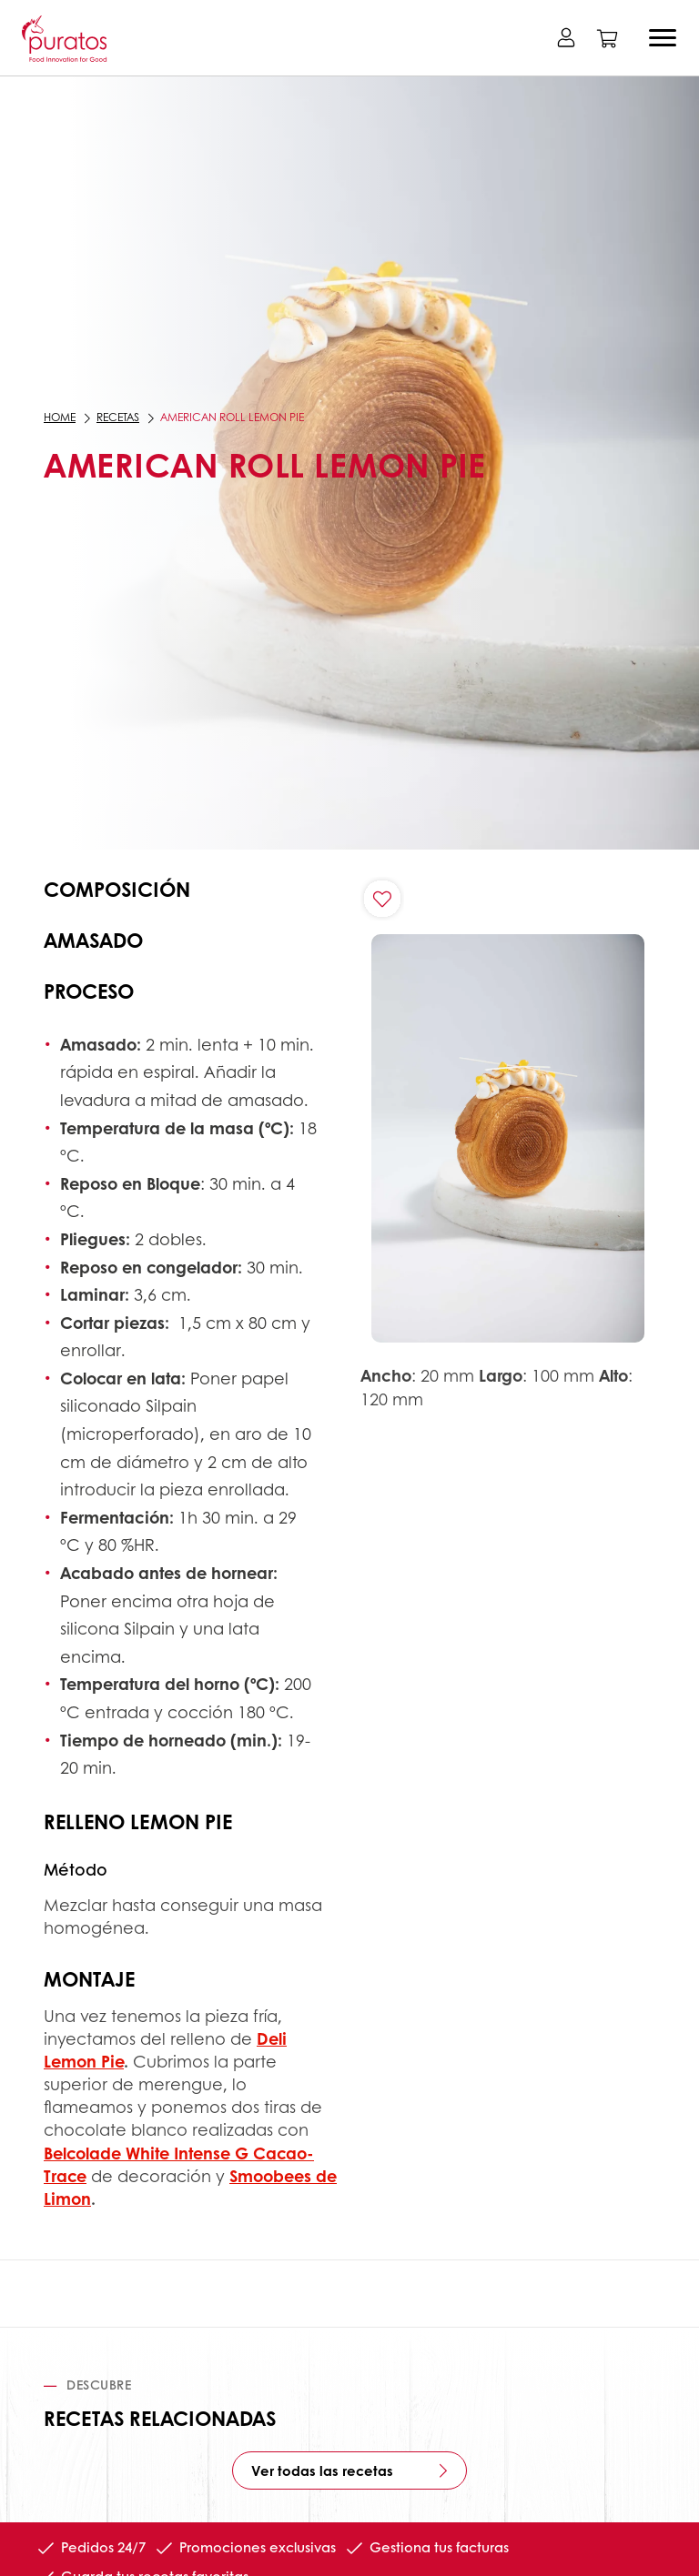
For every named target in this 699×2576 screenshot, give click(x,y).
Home (60, 417)
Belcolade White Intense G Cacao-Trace (179, 2164)
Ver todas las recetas (322, 2470)
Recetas (117, 417)
